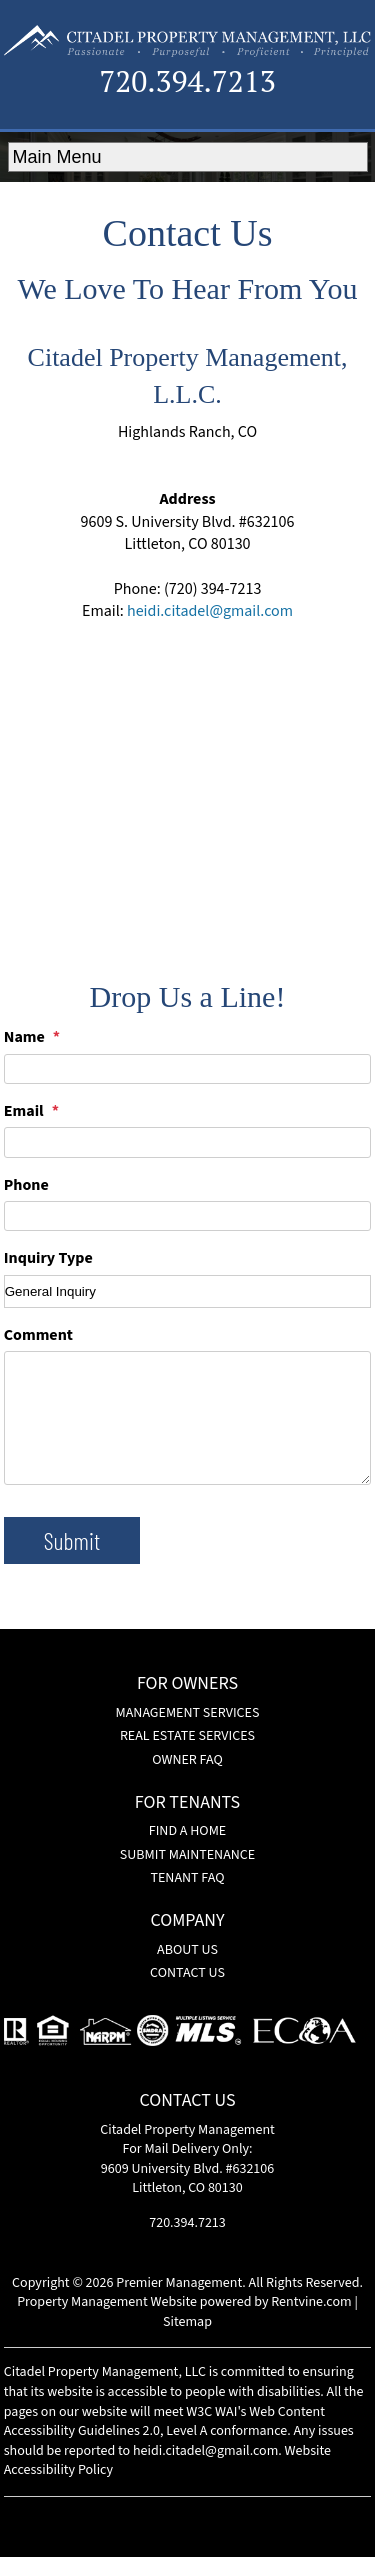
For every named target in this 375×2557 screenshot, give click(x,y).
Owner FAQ (187, 1760)
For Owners (187, 1685)
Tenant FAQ (187, 1878)
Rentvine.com (311, 2302)
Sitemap (187, 2322)
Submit (72, 1540)
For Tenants (187, 1804)
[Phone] (188, 1216)
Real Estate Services (187, 1736)
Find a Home (187, 1831)
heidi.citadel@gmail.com (210, 611)
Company (187, 1922)
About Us (187, 1950)
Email (24, 1111)
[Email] (188, 1142)
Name (24, 1037)
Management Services (188, 1713)
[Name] (188, 1069)
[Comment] (188, 1417)
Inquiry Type (48, 1258)
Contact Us (187, 1973)
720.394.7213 (187, 81)
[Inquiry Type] (188, 1291)
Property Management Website (107, 2302)
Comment (38, 1335)
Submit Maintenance (187, 1855)
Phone (26, 1185)
